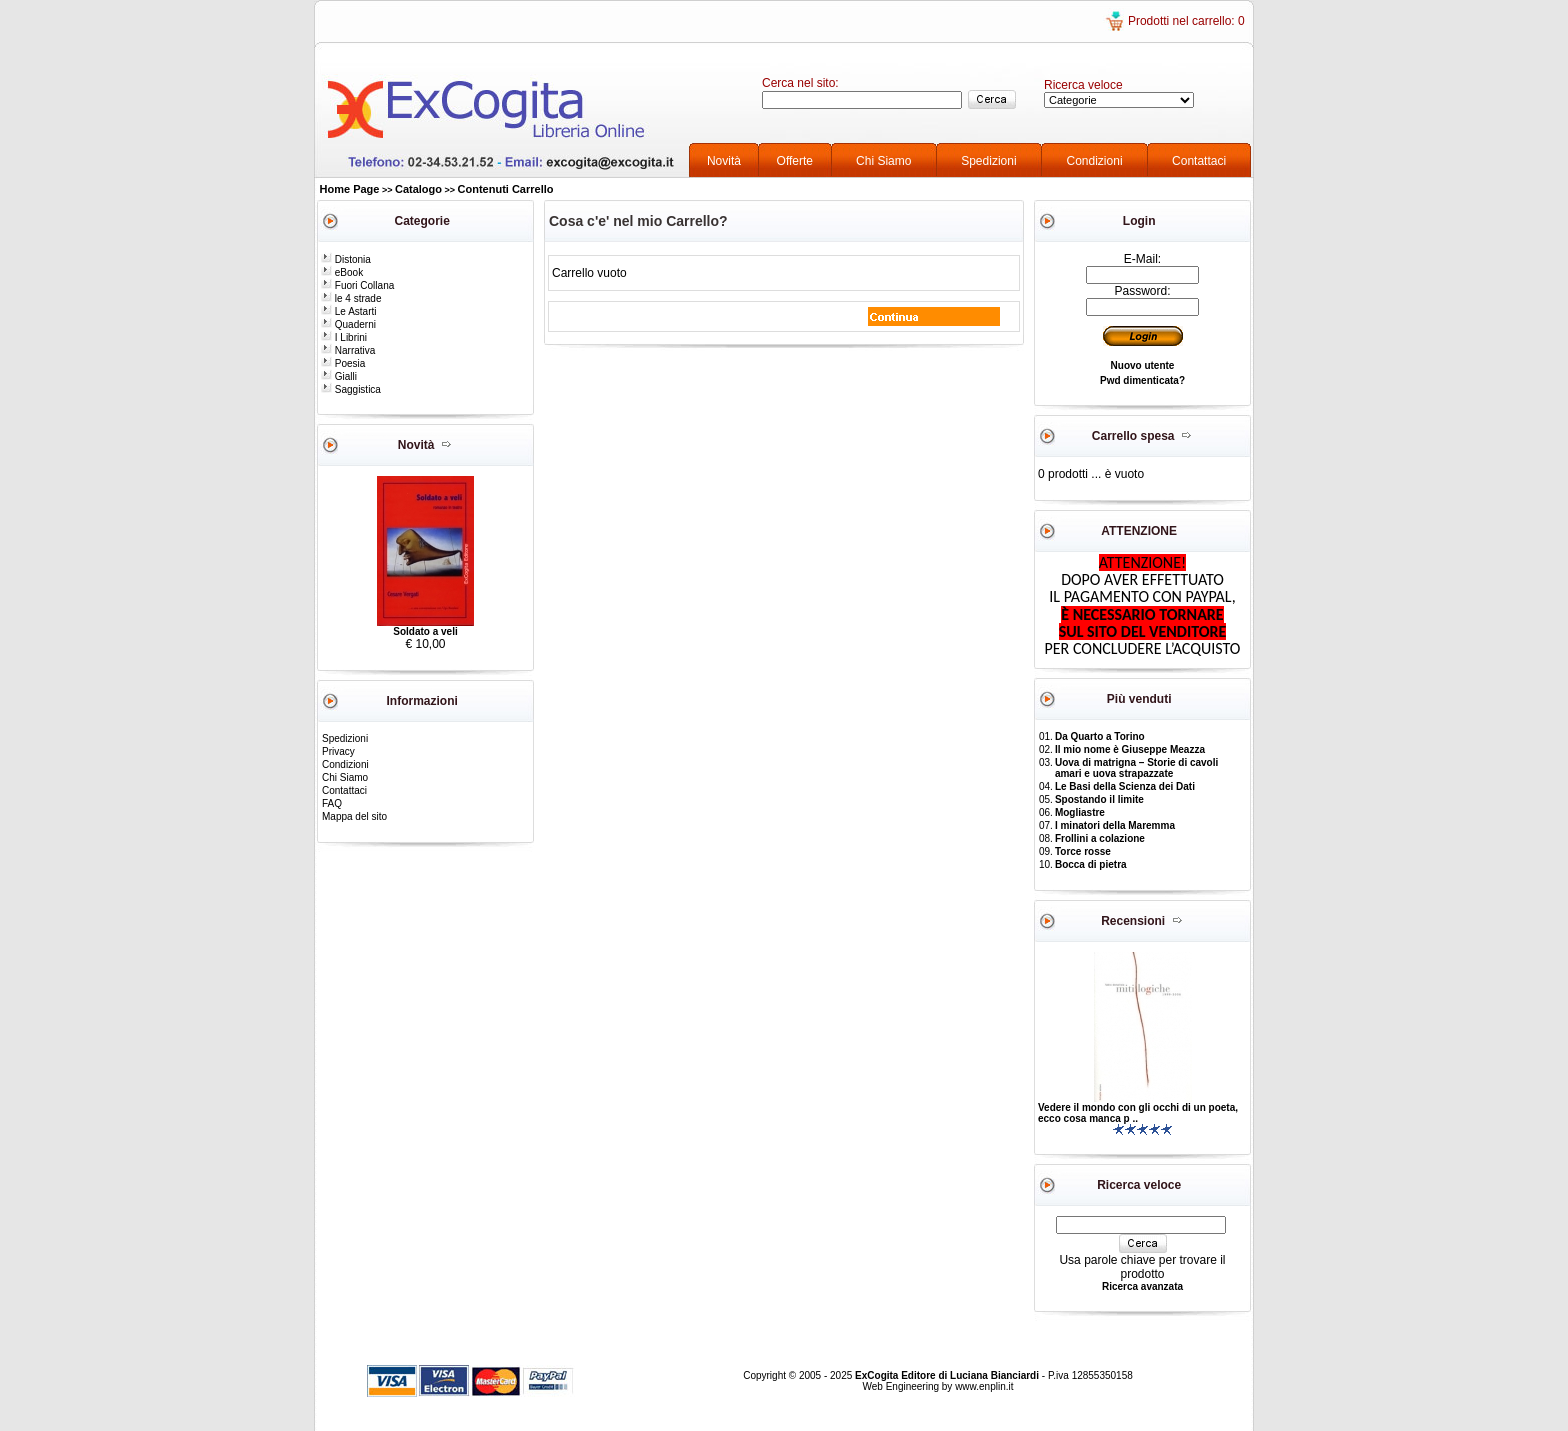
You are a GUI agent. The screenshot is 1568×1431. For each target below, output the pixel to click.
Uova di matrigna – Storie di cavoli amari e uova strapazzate (1136, 768)
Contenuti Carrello (506, 189)
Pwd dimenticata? (1142, 380)
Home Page (350, 189)
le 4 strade (351, 298)
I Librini (344, 337)
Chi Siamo (883, 161)
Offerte (795, 161)
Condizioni (1095, 161)
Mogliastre (1080, 812)
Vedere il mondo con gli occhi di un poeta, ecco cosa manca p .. (1138, 1113)
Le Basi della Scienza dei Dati (1125, 786)
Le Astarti (348, 311)
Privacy (338, 751)
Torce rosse (1083, 851)
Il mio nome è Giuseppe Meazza (1130, 749)
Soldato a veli (425, 631)
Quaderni (348, 324)
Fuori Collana (357, 285)
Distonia (346, 259)
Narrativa (348, 350)
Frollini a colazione (1100, 838)
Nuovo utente (1143, 365)
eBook (342, 272)
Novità (724, 161)
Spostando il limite (1099, 799)
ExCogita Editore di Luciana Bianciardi (948, 1375)
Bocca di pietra (1091, 864)
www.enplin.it (984, 1386)
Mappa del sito (354, 816)
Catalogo (418, 189)
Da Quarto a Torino (1100, 736)
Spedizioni (988, 161)
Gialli (339, 376)
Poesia (343, 363)
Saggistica (351, 389)
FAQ (332, 803)
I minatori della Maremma (1115, 825)
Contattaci (1199, 161)
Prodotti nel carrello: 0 (1186, 21)
